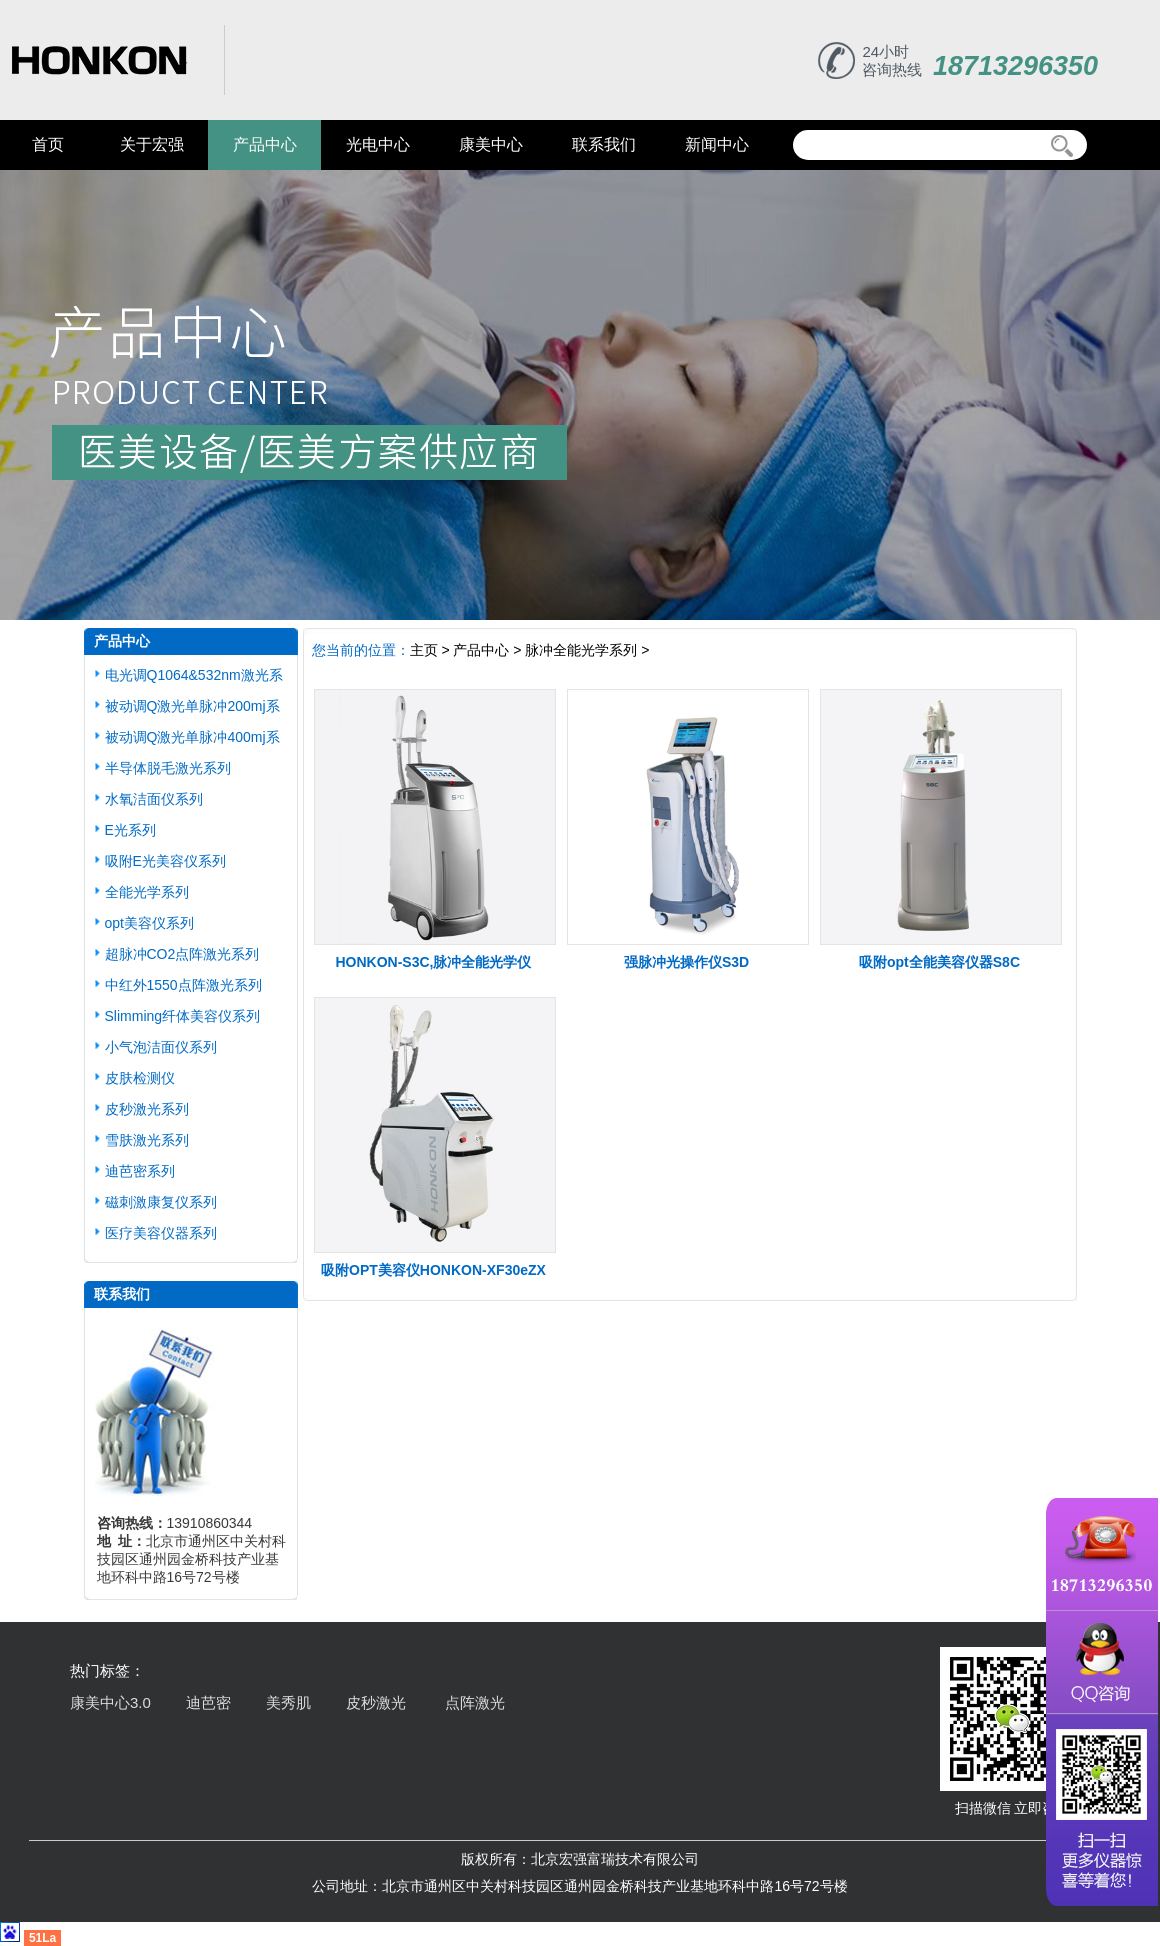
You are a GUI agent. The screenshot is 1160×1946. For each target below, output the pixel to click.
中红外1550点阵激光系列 (183, 985)
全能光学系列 (147, 892)
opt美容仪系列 (149, 923)
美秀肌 (288, 1702)
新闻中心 (717, 144)
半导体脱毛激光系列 (168, 768)
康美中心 (491, 144)
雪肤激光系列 (147, 1140)
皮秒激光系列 (147, 1109)
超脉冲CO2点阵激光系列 (182, 954)
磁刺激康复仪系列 (161, 1202)
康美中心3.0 (110, 1702)
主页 (424, 650)
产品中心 (265, 144)
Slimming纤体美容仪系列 (183, 1016)
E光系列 (130, 830)
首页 (48, 144)
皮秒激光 (378, 1702)
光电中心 (378, 144)
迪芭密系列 (140, 1171)
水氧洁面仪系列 (154, 799)
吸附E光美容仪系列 (165, 861)
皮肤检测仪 (140, 1078)
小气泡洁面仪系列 (161, 1047)
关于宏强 (152, 144)
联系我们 (604, 144)
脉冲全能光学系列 (581, 650)
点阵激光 (475, 1702)
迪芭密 (208, 1702)
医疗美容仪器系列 (161, 1233)
